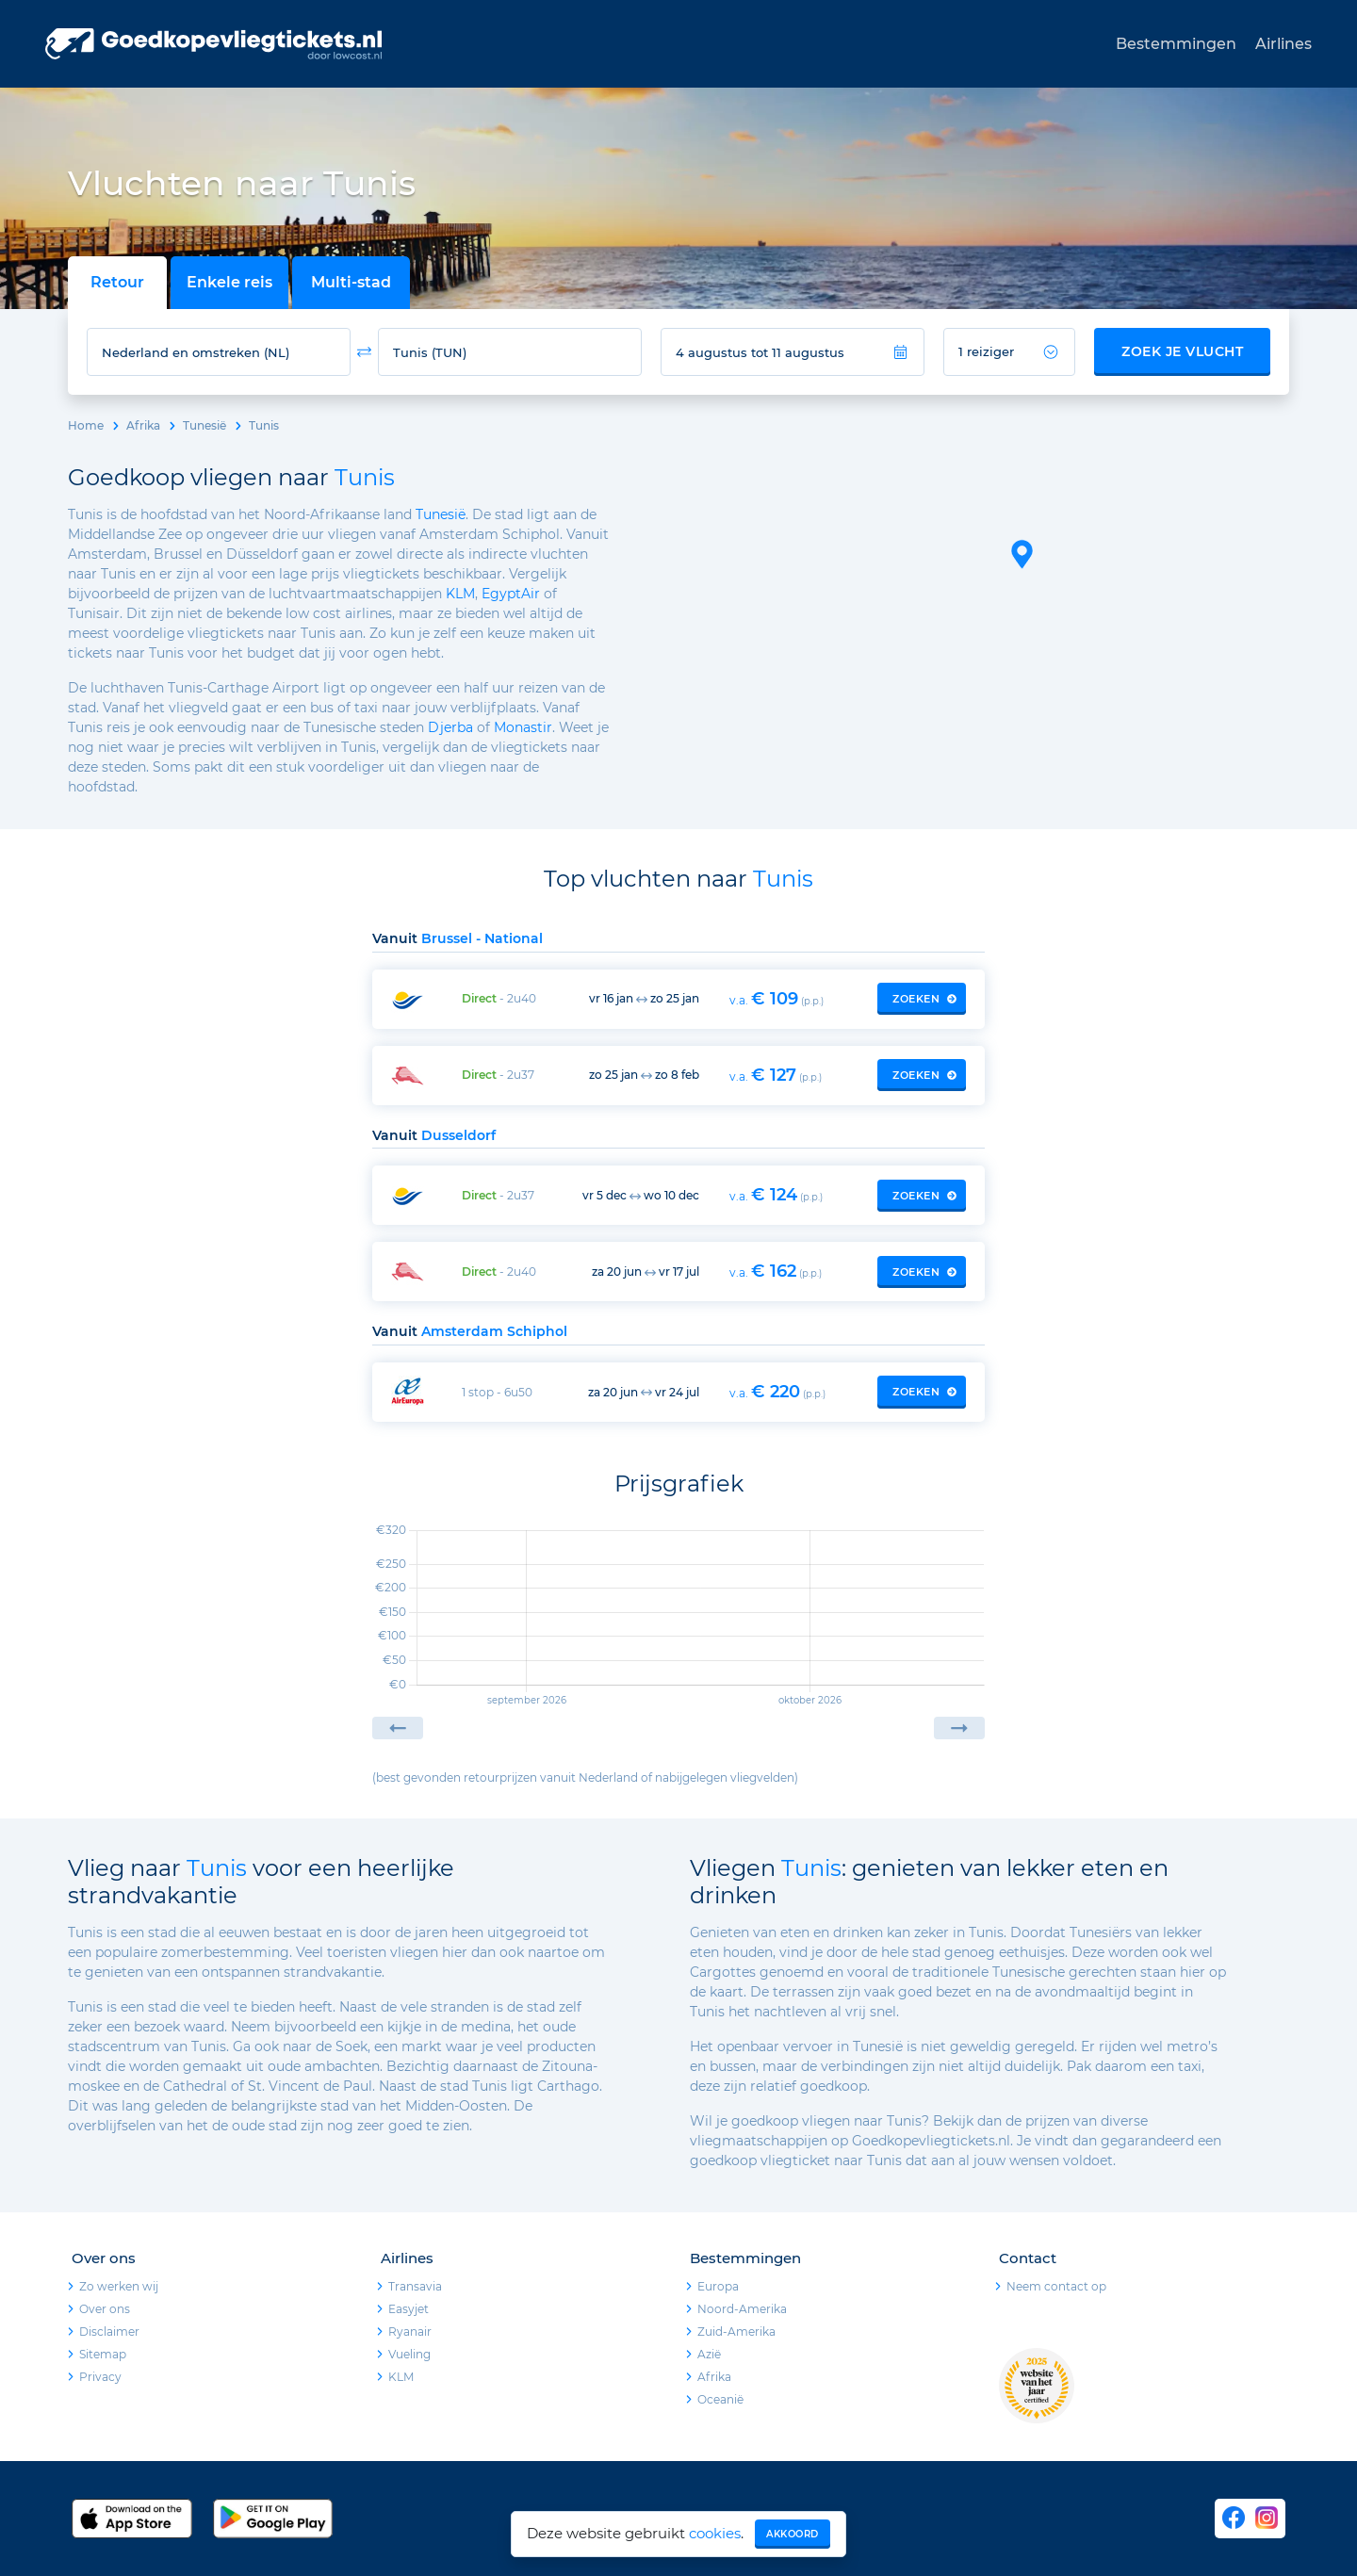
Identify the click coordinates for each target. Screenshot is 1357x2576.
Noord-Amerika (742, 2309)
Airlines (1283, 44)
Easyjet (408, 2309)
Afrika (143, 425)
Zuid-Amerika (736, 2331)
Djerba (450, 727)
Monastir (523, 727)
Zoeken (924, 998)
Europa (718, 2286)
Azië (709, 2354)
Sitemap (102, 2354)
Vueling (409, 2354)
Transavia (415, 2286)
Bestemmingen (1176, 44)
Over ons (104, 2309)
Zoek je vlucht (1182, 351)
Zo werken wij (118, 2286)
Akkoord (792, 2534)
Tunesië (204, 425)
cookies (715, 2533)
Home (86, 425)
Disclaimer (109, 2331)
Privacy (100, 2377)
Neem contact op (1056, 2286)
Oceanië (720, 2399)
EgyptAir (511, 593)
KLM (460, 593)
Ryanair (410, 2331)
